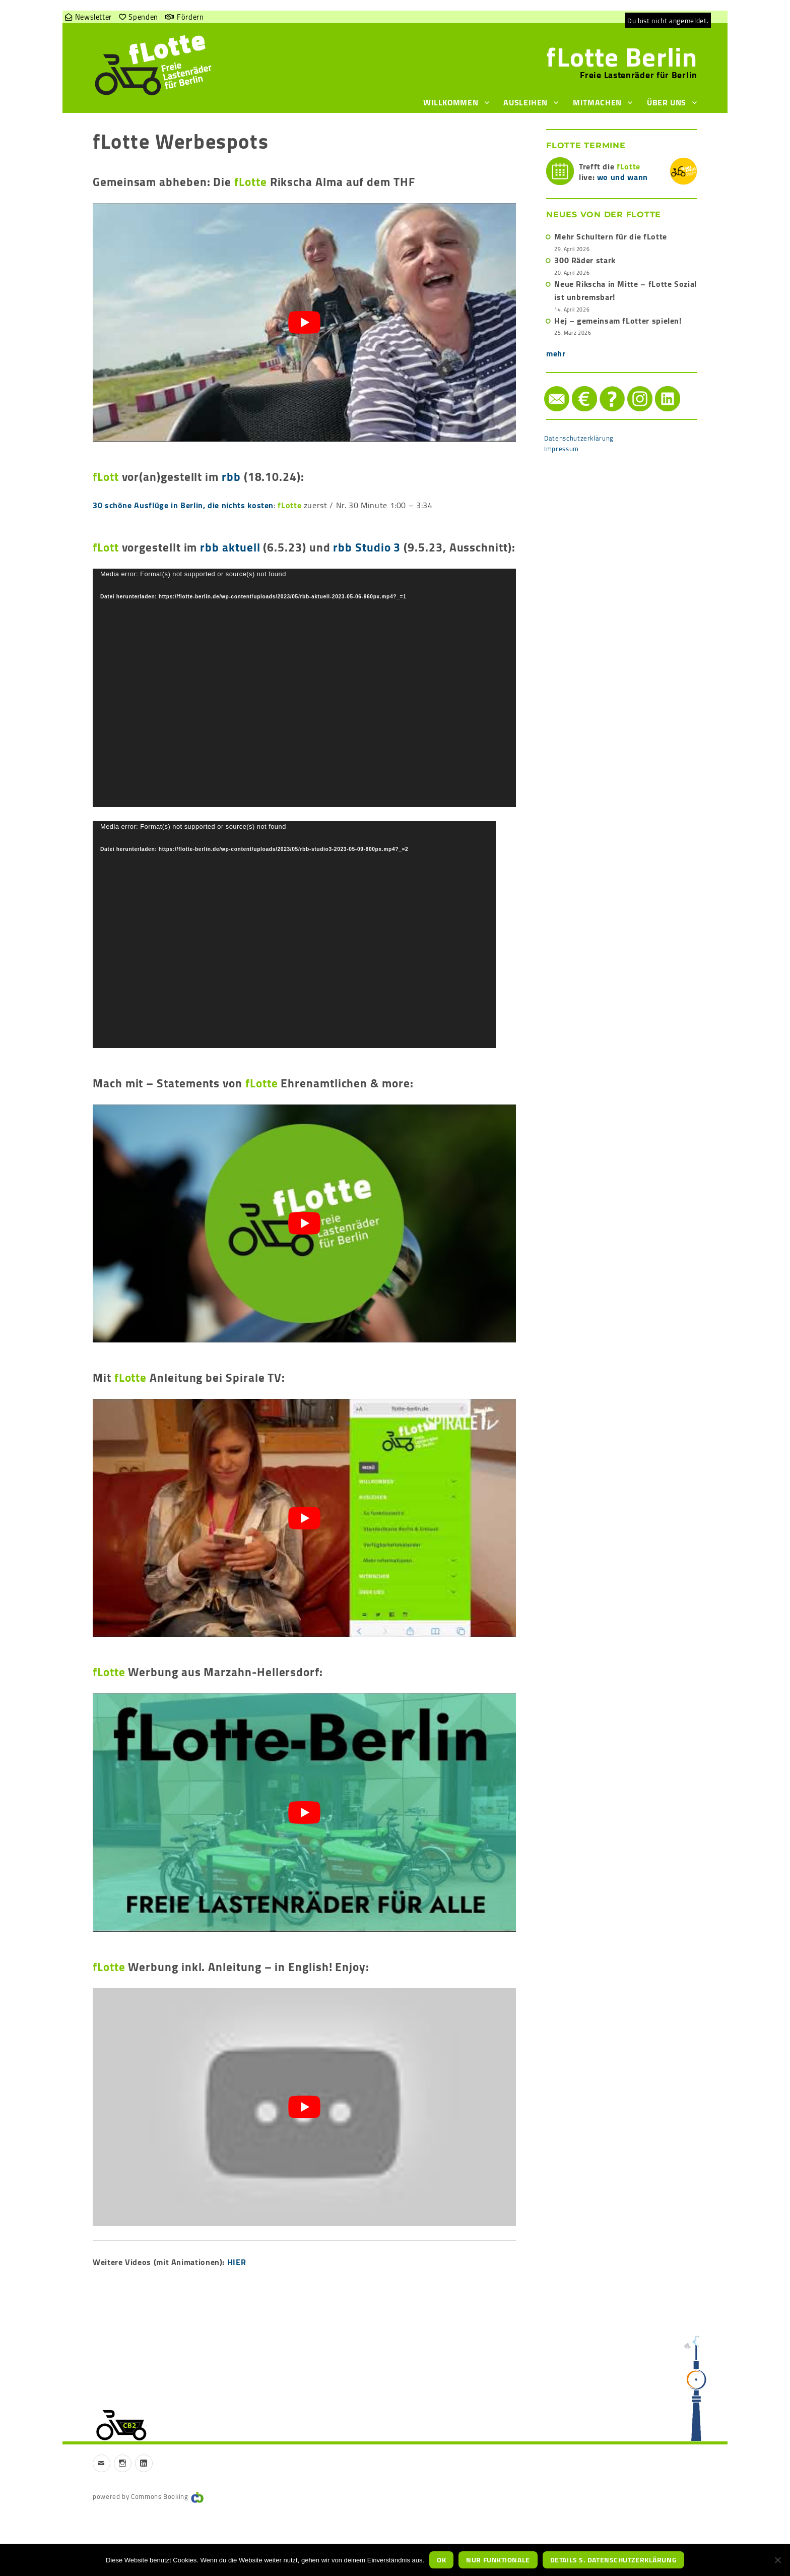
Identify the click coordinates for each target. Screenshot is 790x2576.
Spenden (143, 17)
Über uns (666, 102)
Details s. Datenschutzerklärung (613, 2559)
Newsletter (93, 17)
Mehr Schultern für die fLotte (610, 236)
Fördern (190, 17)
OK (441, 2559)
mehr (556, 353)
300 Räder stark (585, 260)
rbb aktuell (230, 547)
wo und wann (622, 177)
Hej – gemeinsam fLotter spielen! (617, 320)
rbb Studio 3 (367, 547)
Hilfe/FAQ (602, 386)
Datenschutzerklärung (579, 438)
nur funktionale (498, 2559)
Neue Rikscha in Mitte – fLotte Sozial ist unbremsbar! (625, 290)
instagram (630, 386)
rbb (231, 476)
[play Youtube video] (304, 322)
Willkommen (450, 102)
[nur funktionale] (777, 2560)
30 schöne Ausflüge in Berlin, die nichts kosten (183, 505)
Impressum (561, 449)
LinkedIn (657, 386)
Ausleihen (525, 102)
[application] (304, 688)
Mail (545, 386)
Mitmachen (597, 102)
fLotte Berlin (621, 57)
